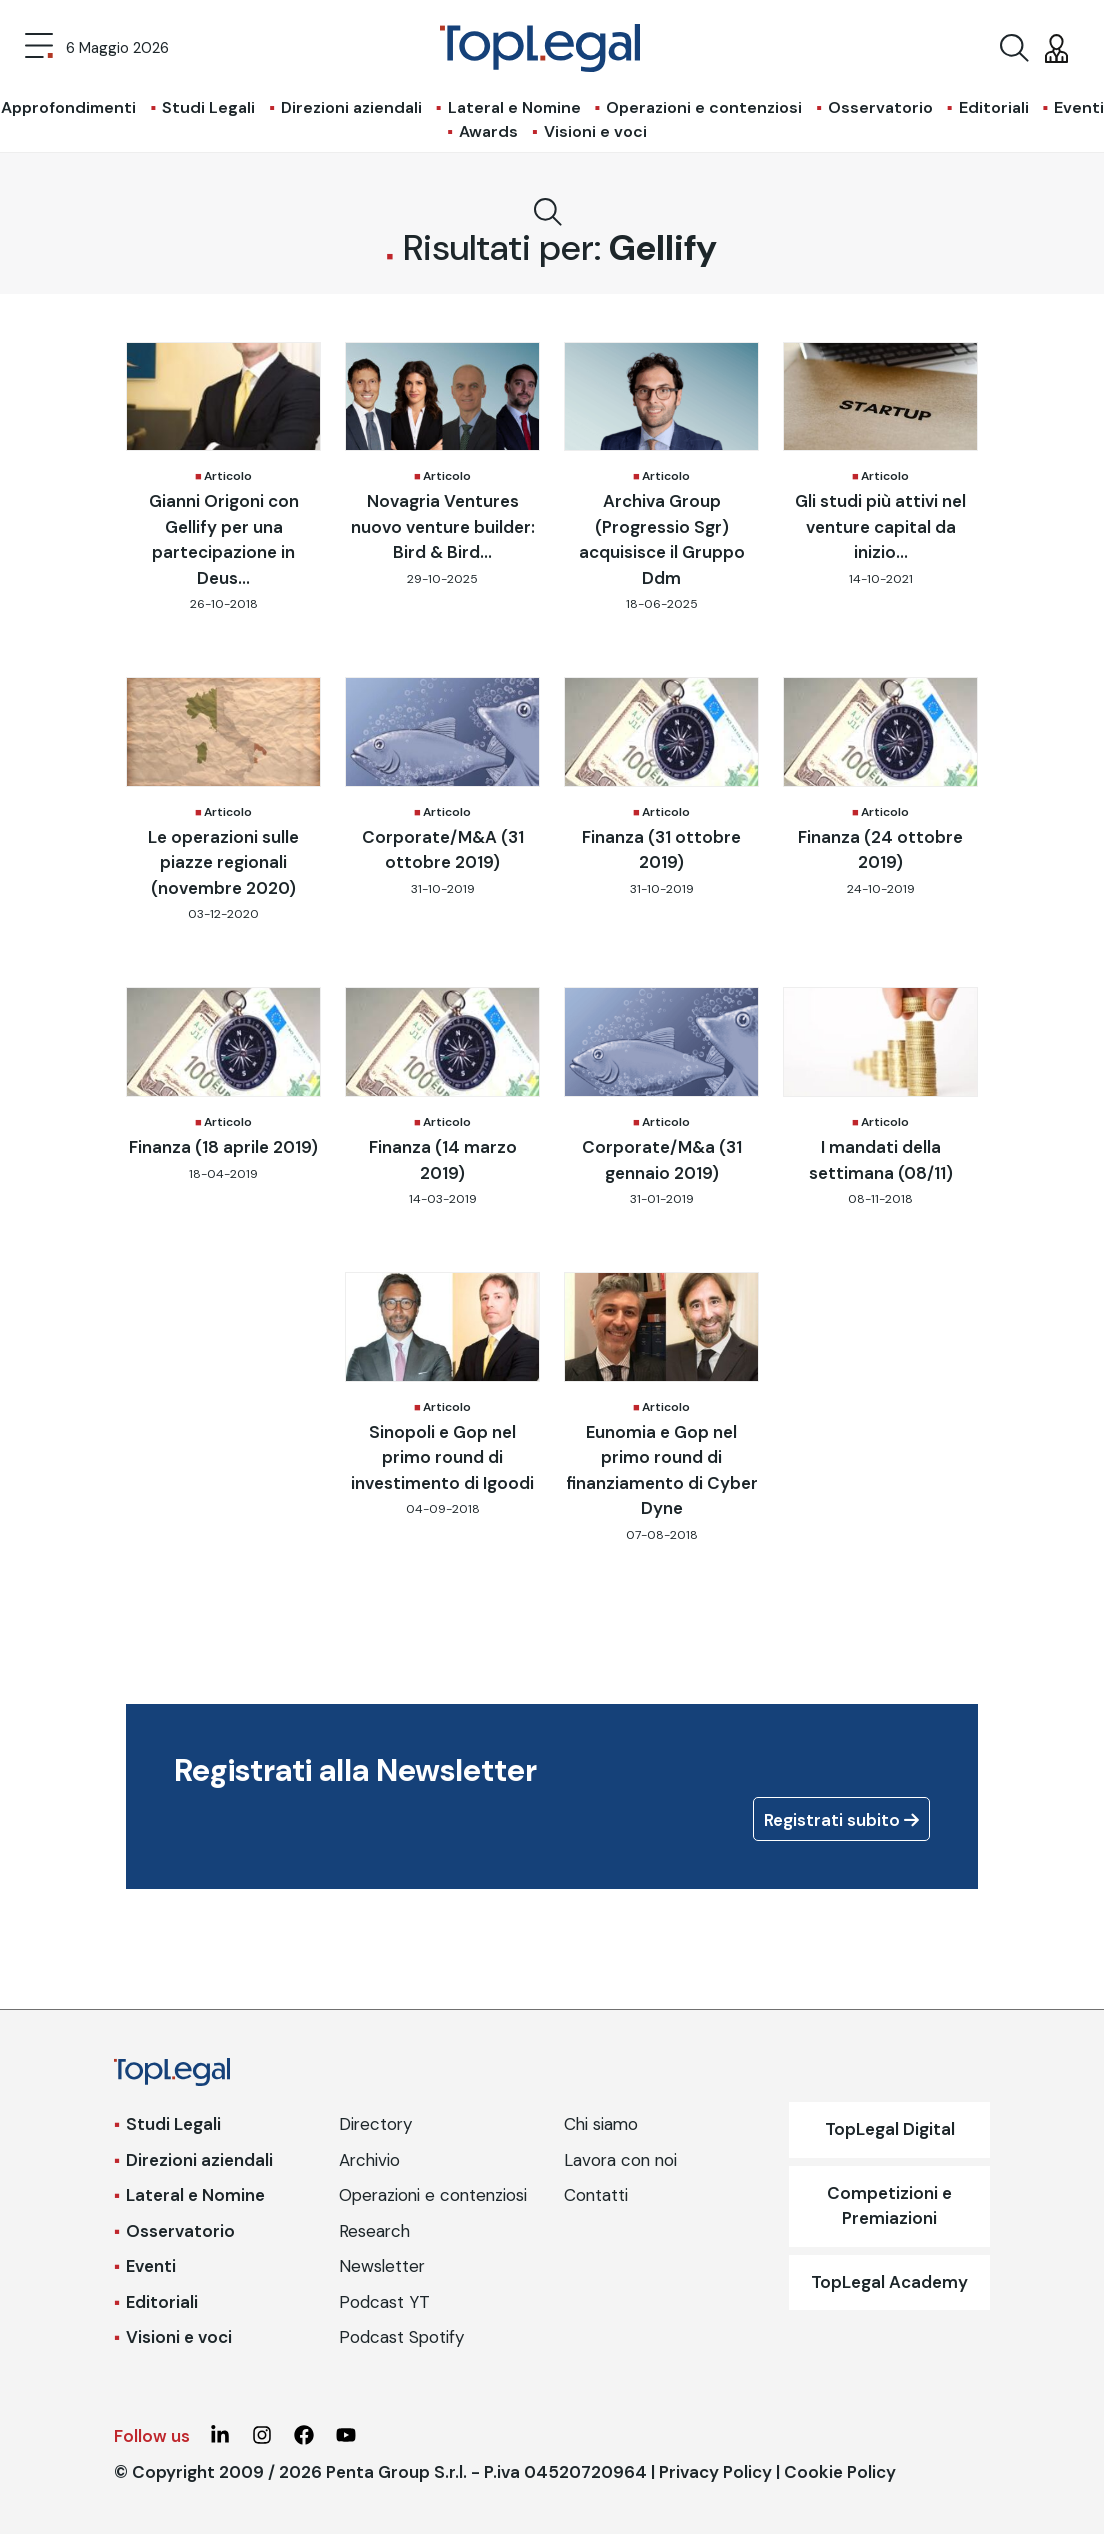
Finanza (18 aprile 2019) (223, 1147)
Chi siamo (601, 2124)
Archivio (369, 2160)
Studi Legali (208, 107)
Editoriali (994, 107)
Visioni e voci (595, 131)
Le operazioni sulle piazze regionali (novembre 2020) (223, 862)
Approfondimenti (68, 107)
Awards (488, 131)
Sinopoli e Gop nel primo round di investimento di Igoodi (442, 1457)
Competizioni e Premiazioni (889, 2206)
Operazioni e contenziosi (704, 107)
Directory (375, 2124)
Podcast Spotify (401, 2337)
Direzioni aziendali (351, 107)
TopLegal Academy (889, 2282)
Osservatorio (880, 107)
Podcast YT (384, 2302)
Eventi (151, 2266)
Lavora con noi (620, 2160)
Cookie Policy (840, 2472)
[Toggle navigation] (39, 48)
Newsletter (382, 2266)
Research (374, 2231)
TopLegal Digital (890, 2129)
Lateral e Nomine (514, 107)
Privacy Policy (715, 2472)
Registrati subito (841, 1820)
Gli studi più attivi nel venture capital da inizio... (880, 526)
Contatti (596, 2195)
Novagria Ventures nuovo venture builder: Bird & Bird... (443, 526)
